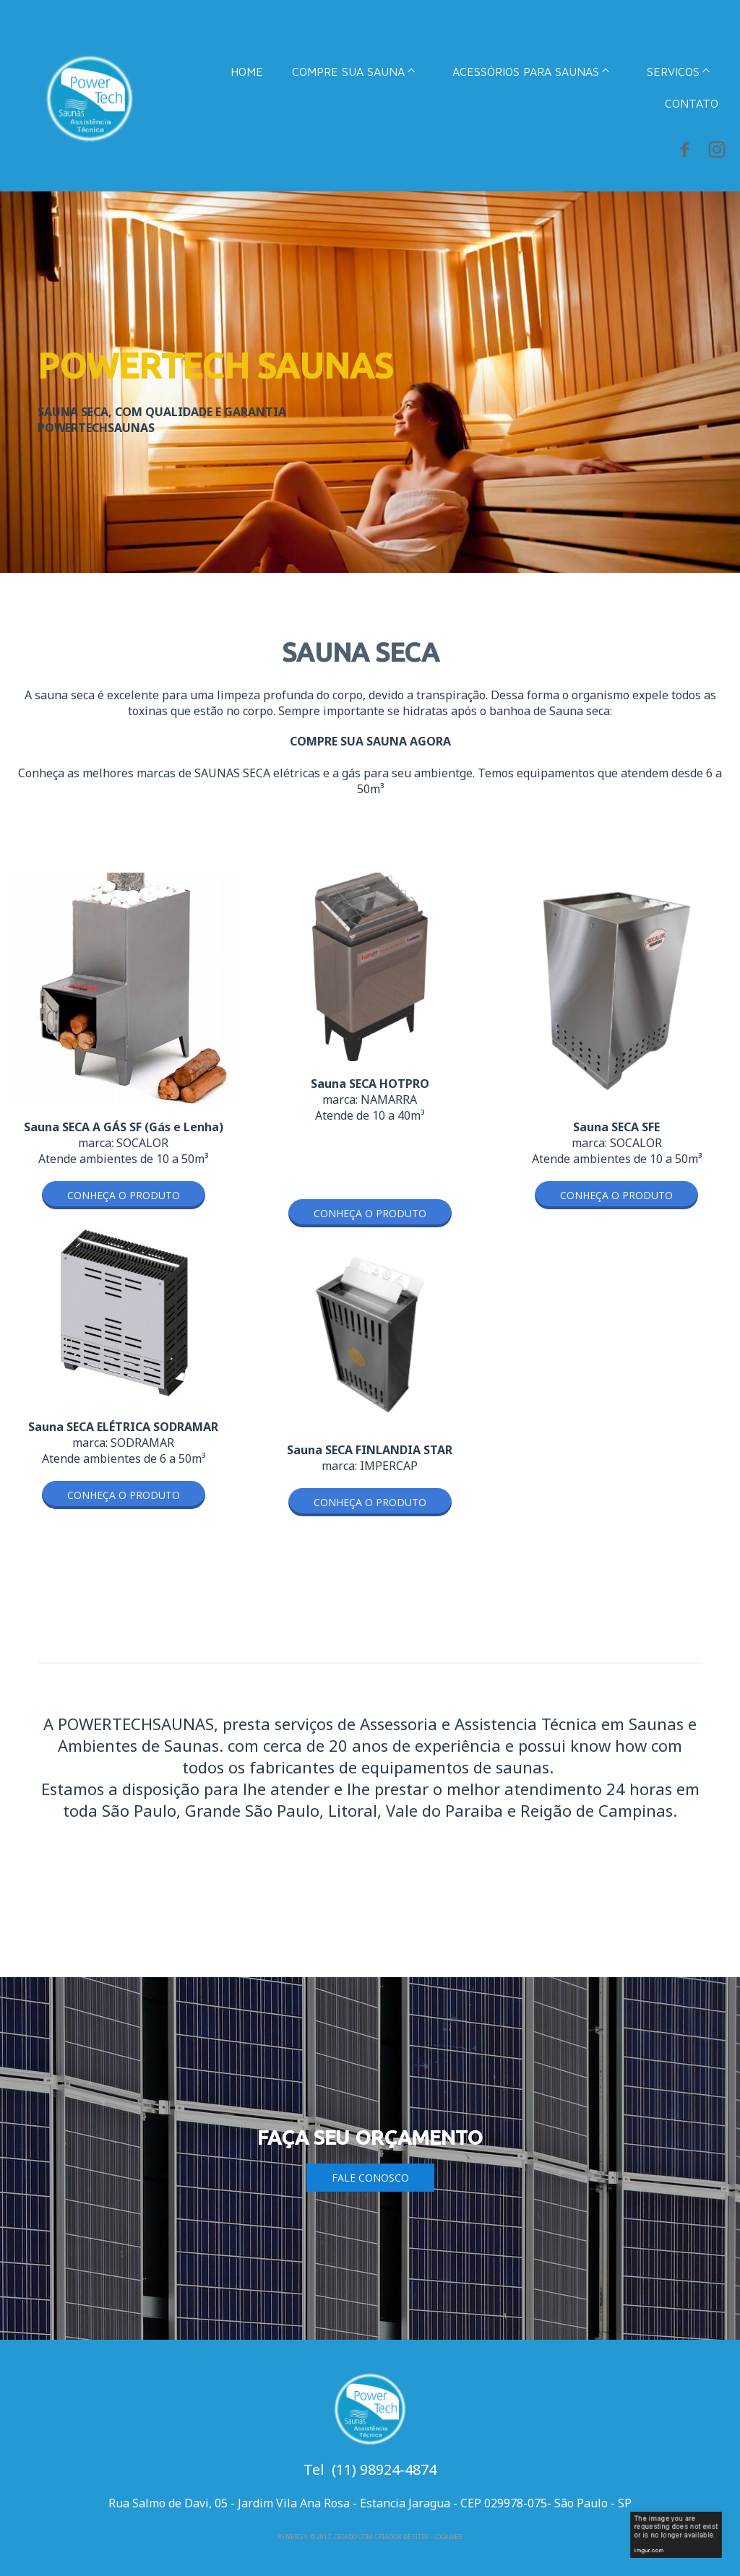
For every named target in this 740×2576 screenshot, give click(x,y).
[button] (123, 1195)
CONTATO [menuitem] (691, 103)
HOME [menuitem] (247, 71)
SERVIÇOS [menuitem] (673, 71)
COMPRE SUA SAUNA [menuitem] (348, 71)
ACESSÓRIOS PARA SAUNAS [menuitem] (525, 71)
